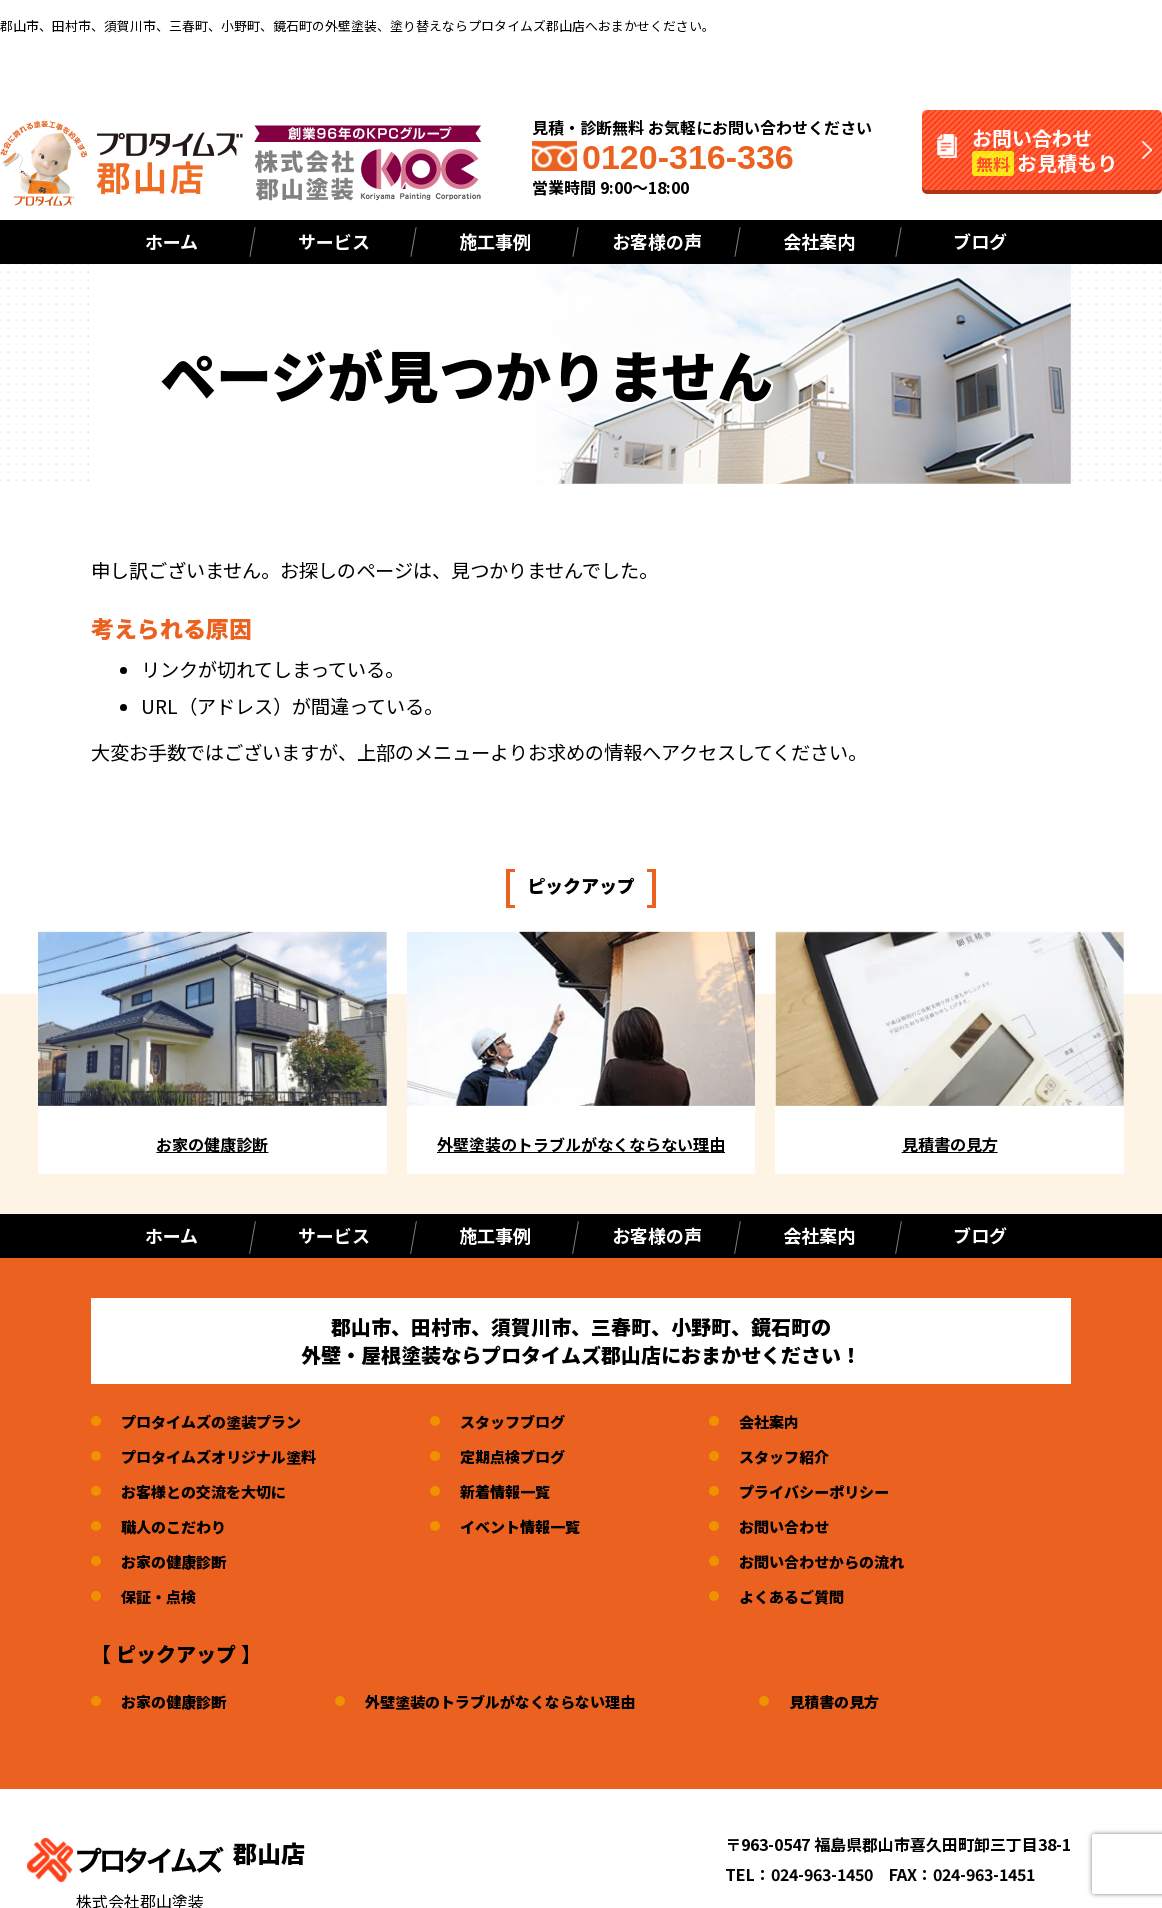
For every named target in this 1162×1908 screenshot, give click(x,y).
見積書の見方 (862, 1701)
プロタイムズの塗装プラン (217, 1421)
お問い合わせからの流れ (848, 1561)
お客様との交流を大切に (209, 1491)
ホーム (171, 241)
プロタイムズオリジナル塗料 (225, 1456)
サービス (334, 241)
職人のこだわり (177, 1526)
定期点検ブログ (529, 1456)
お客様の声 (657, 241)
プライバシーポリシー (840, 1491)
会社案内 (819, 241)
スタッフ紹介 (808, 1456)
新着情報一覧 (521, 1491)
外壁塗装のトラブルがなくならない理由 (516, 1701)
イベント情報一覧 (537, 1526)
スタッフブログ (529, 1421)
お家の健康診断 (177, 1561)
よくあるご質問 (816, 1596)
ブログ (980, 241)
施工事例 (495, 241)
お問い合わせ (808, 1526)
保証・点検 (161, 1596)
